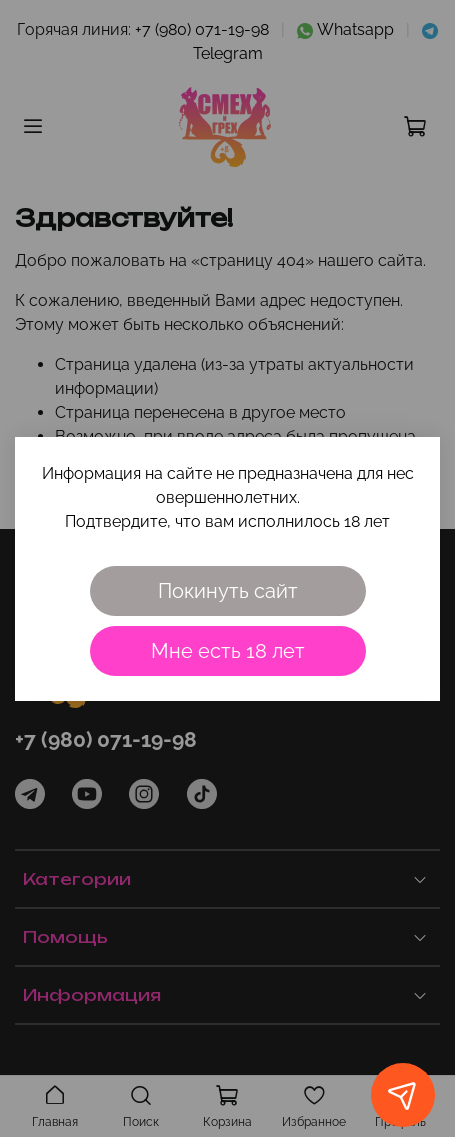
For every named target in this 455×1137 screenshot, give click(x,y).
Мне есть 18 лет (228, 651)
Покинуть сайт (228, 591)
